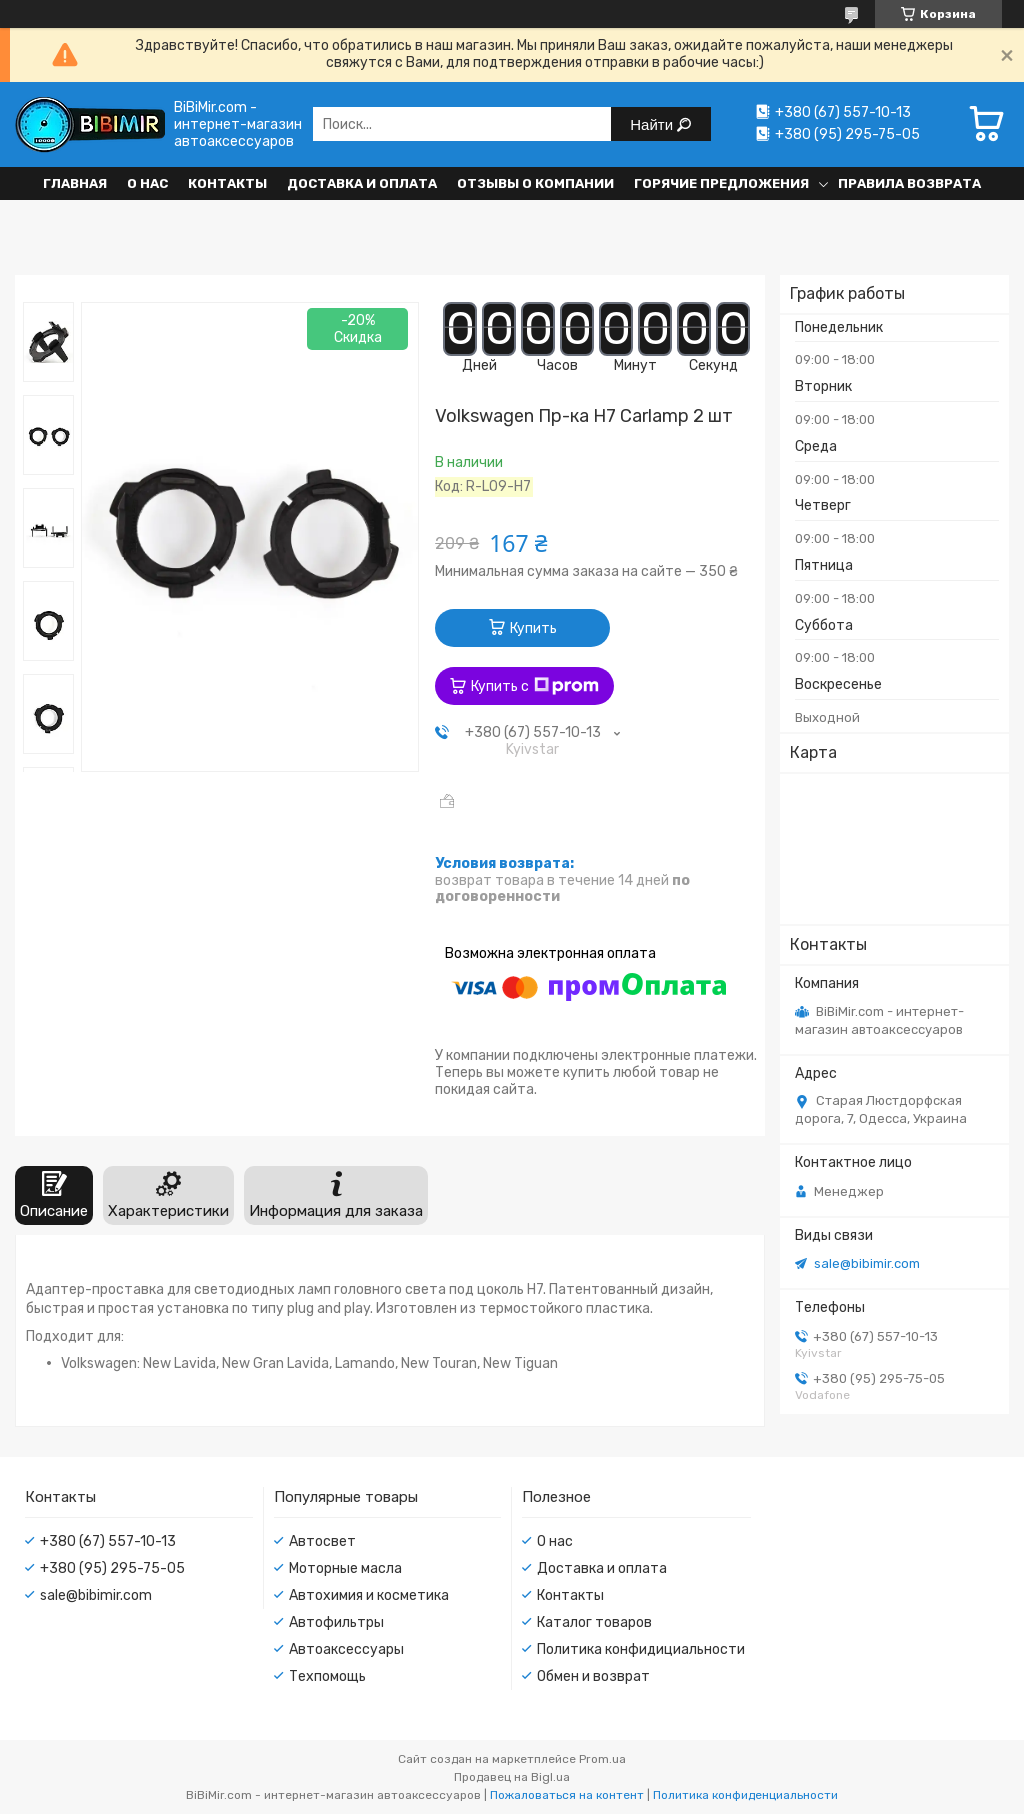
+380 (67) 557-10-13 (108, 1541)
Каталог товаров (594, 1622)
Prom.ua (602, 1759)
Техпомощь (327, 1676)
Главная (75, 183)
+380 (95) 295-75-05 (112, 1568)
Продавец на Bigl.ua (512, 1777)
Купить (533, 628)
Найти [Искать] (653, 124)
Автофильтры (336, 1622)
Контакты (227, 183)
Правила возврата (909, 183)
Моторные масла (345, 1568)
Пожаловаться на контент (567, 1795)
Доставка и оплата (362, 183)
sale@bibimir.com (867, 1263)
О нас (147, 183)
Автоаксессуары (346, 1649)
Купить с (535, 686)
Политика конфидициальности (641, 1649)
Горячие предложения (721, 183)
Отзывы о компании (535, 183)
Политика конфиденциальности (745, 1795)
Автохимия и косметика (369, 1595)
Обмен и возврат (593, 1676)
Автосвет (322, 1541)
